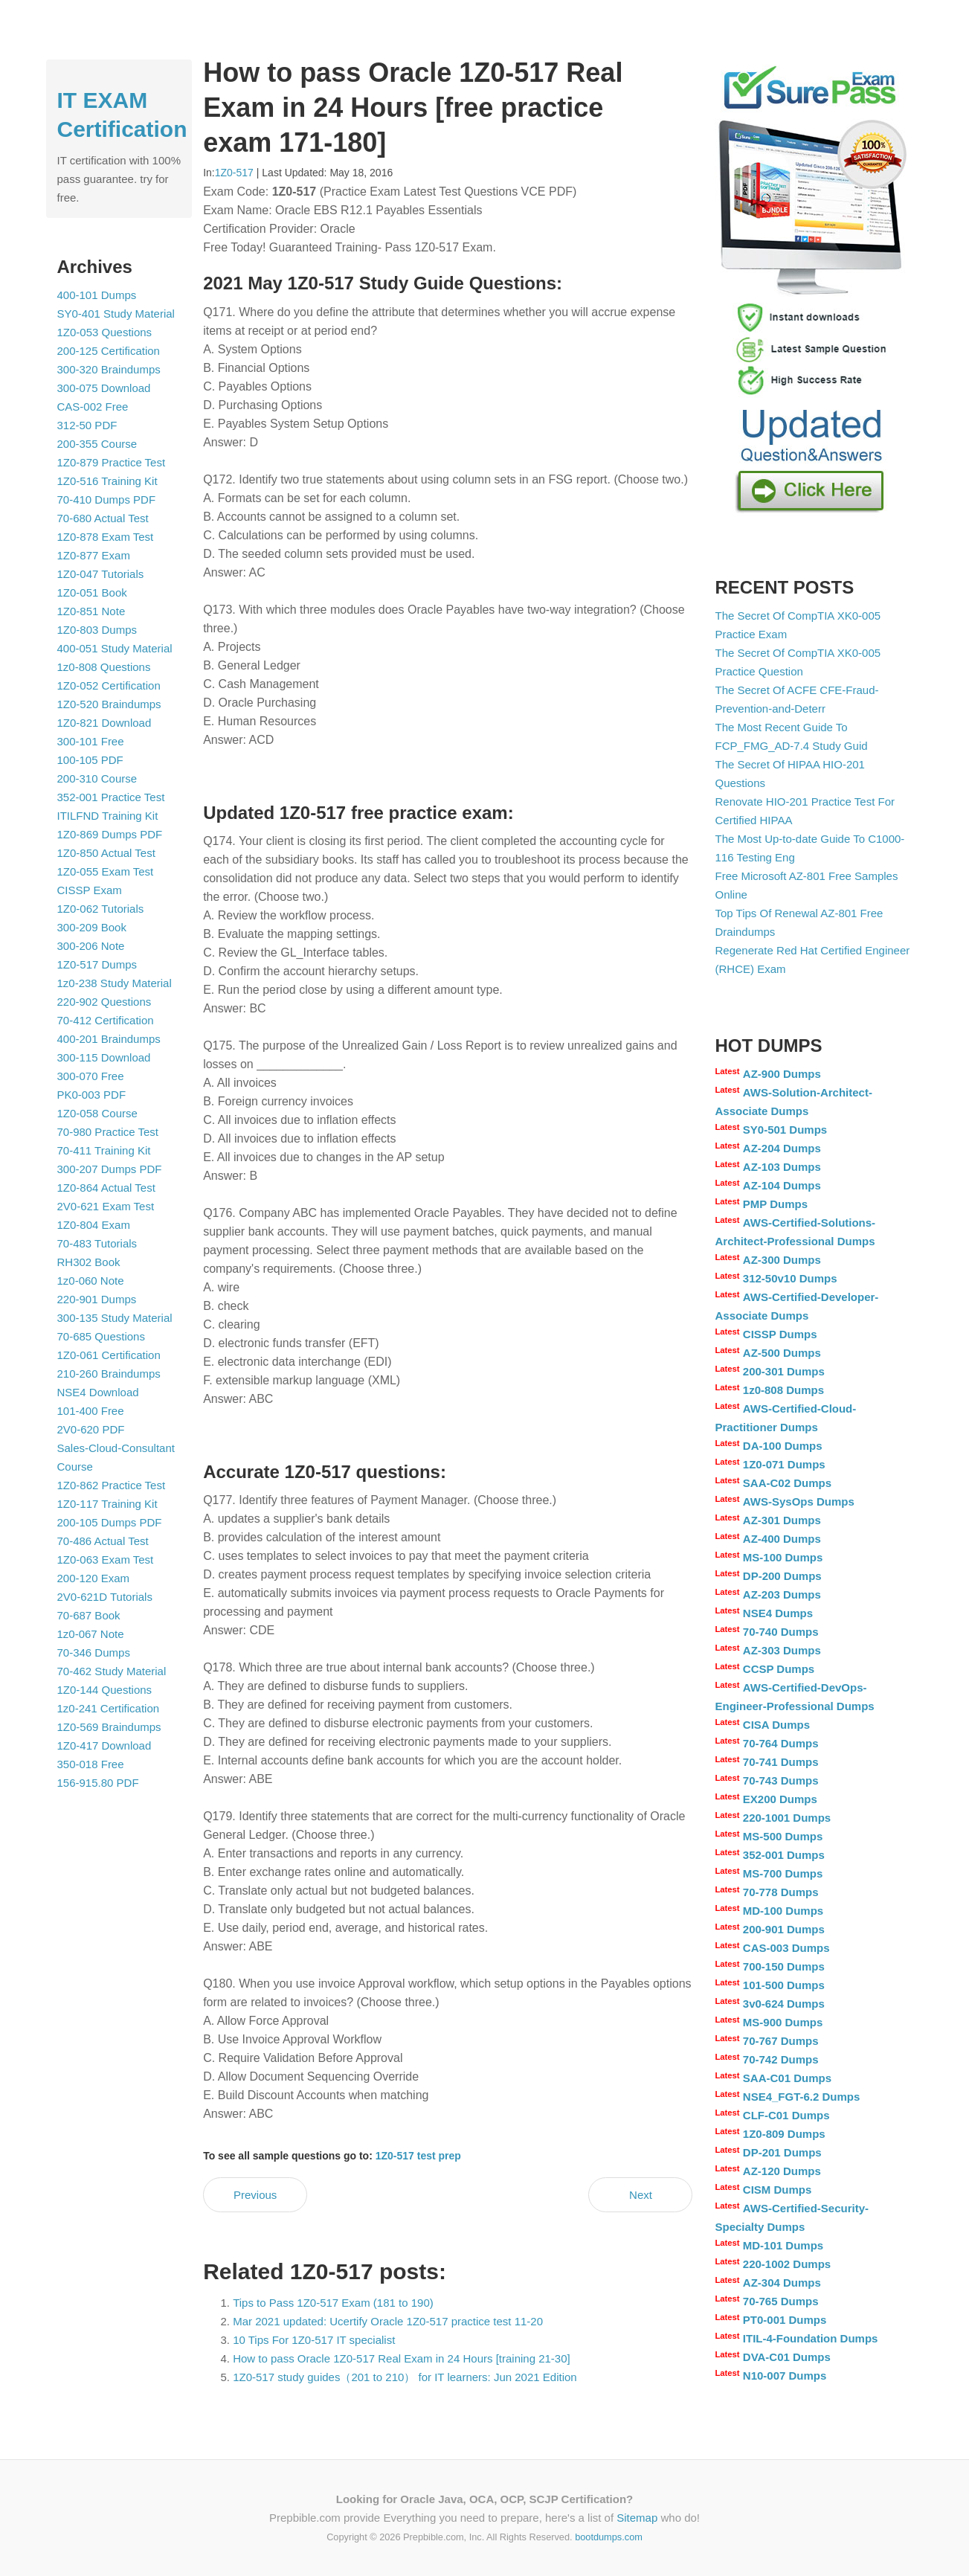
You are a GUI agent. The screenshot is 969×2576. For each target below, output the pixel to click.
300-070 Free (90, 1076)
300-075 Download (104, 388)
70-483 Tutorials (97, 1243)
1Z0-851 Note (91, 611)
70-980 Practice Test (107, 1131)
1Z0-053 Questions (104, 332)
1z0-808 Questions (104, 667)
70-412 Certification (105, 1020)
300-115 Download (104, 1057)
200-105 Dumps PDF (109, 1522)
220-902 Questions (104, 1001)
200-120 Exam (93, 1578)
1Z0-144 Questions (104, 1689)
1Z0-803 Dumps (97, 629)
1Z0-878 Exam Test (105, 536)
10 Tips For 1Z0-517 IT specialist (314, 2340)
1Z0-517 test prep (418, 2156)
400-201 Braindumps (109, 1038)
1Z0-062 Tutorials (100, 908)
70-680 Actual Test (103, 518)
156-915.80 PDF (98, 1782)
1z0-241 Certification (108, 1708)
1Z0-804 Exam (93, 1224)
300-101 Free (90, 741)
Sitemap (637, 2517)
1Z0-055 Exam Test (105, 871)
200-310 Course (97, 778)
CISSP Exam (89, 890)
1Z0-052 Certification (109, 685)
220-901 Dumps (97, 1299)
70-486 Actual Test (103, 1541)
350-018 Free (90, 1764)
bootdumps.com (609, 2537)
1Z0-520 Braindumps (109, 704)
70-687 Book (88, 1615)
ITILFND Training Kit (107, 815)
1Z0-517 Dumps (97, 964)
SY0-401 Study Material (116, 313)
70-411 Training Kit (104, 1150)
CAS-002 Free (93, 406)
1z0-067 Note (90, 1634)
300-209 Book (91, 927)
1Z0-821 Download (104, 722)
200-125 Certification (108, 350)
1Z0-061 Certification (109, 1355)
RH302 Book (88, 1262)
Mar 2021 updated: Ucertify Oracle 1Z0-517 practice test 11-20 (388, 2321)
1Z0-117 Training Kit (107, 1503)
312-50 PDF (87, 425)
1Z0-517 (234, 173)
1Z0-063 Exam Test (105, 1559)
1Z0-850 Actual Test (106, 853)
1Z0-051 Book (92, 592)
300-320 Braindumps (109, 369)
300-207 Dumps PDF (109, 1169)
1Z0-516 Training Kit (107, 481)
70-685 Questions (101, 1336)
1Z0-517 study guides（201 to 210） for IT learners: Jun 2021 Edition (405, 2377)
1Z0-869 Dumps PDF (110, 834)
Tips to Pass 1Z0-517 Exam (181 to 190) (333, 2302)
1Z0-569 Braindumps (109, 1727)
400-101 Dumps (97, 295)
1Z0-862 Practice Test (111, 1485)
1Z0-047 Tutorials (100, 574)
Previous (255, 2194)
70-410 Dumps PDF (106, 499)
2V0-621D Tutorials (104, 1596)
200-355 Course (97, 443)
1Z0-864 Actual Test (106, 1187)
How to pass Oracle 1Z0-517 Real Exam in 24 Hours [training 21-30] (401, 2358)
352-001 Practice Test (111, 797)
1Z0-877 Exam (93, 555)
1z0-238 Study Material (114, 983)
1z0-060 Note (90, 1280)
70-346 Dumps (93, 1652)
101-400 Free (90, 1410)
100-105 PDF (90, 760)
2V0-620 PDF (91, 1429)
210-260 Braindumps (109, 1373)
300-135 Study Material (115, 1317)
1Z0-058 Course (97, 1113)
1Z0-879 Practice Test (111, 462)
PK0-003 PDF (91, 1094)
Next (640, 2194)
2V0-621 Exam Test (106, 1206)
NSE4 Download (98, 1392)
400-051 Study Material (115, 648)
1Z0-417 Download (104, 1745)
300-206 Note (91, 945)
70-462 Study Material (112, 1671)
